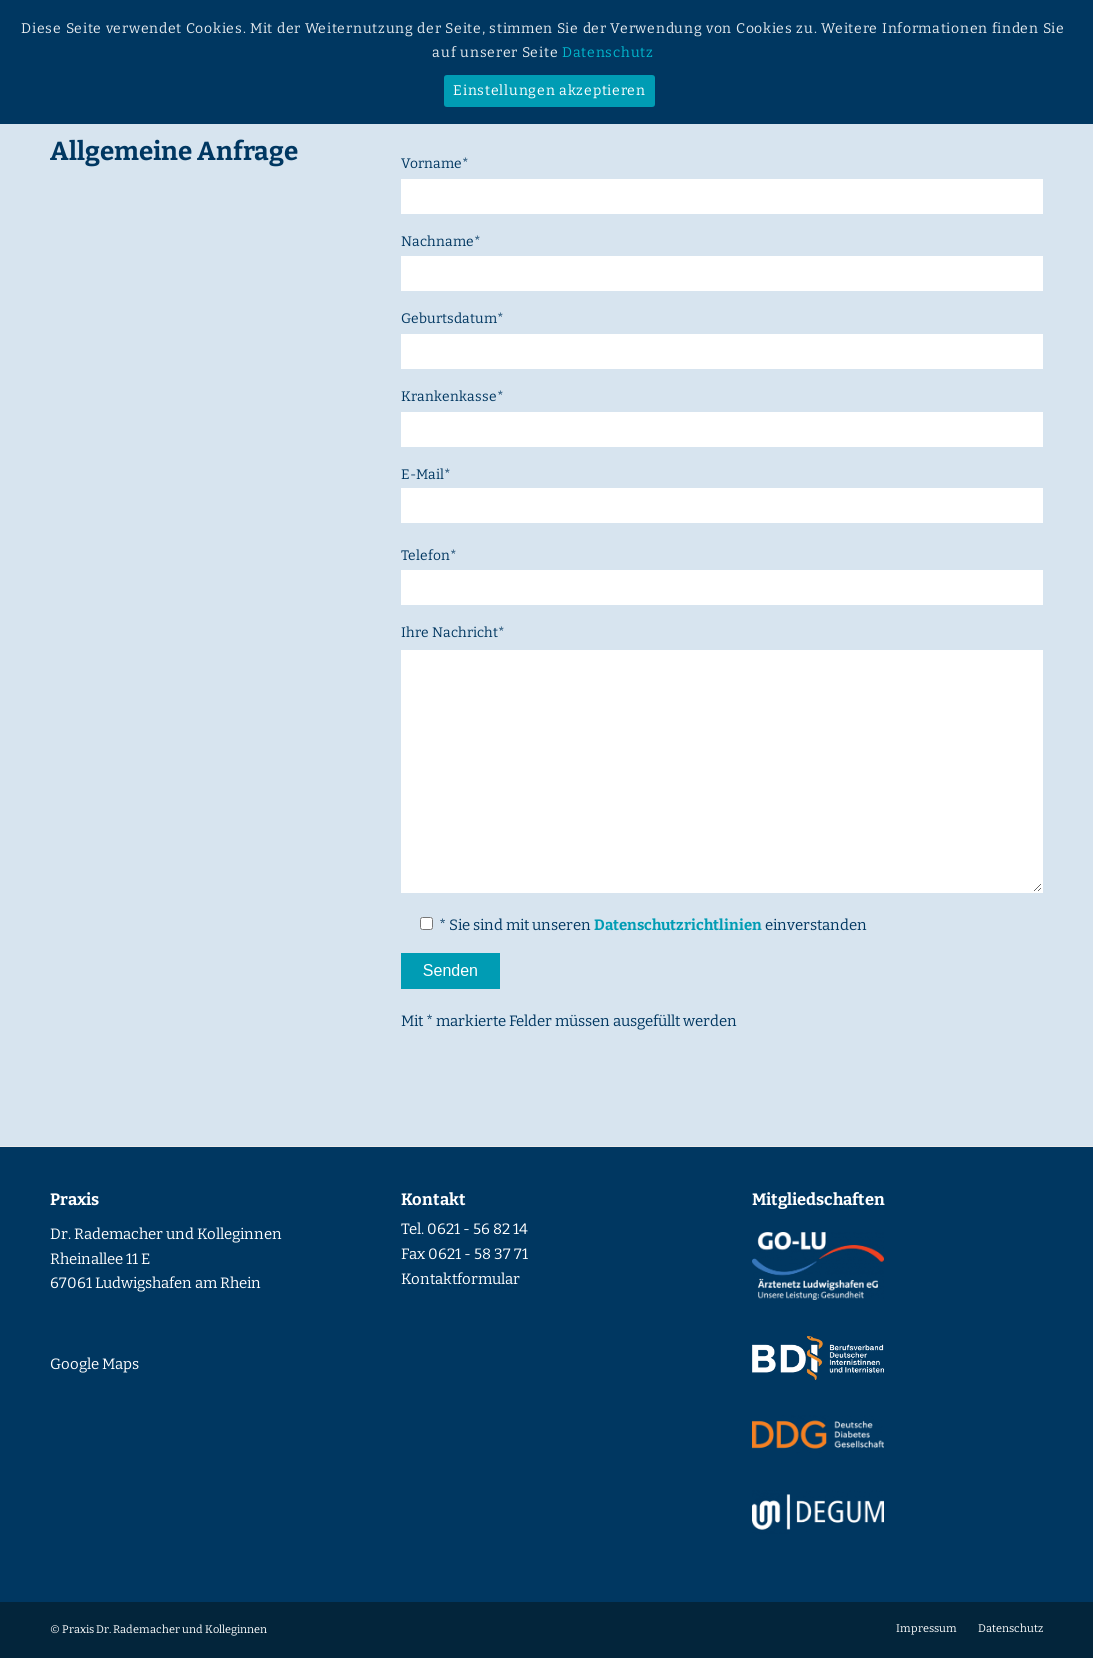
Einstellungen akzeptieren (549, 90)
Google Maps (94, 1364)
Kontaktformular (460, 1279)
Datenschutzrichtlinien (678, 925)
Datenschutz (608, 52)
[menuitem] (926, 1629)
